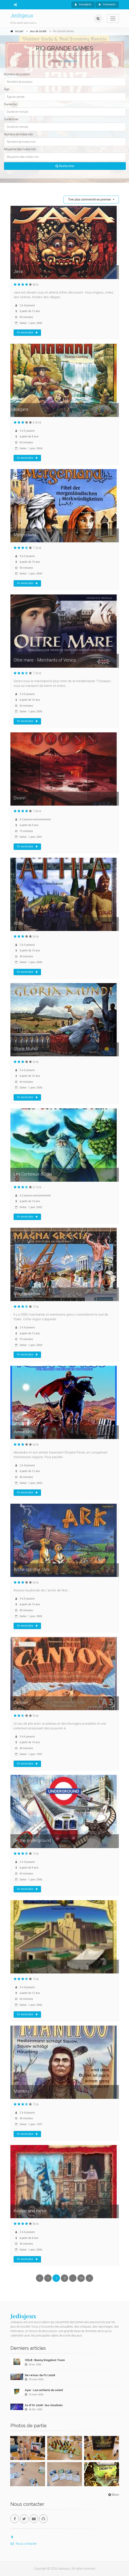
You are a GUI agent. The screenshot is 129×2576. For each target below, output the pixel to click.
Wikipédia (70, 61)
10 (81, 2278)
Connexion (107, 4)
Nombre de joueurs (17, 74)
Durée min (10, 104)
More (113, 2494)
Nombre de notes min (18, 134)
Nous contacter (23, 2543)
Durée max (11, 119)
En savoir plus (27, 332)
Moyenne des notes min (20, 149)
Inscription (83, 4)
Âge (6, 89)
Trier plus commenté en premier (90, 199)
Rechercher (64, 166)
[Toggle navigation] (113, 18)
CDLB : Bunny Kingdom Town (45, 2360)
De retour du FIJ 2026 (40, 2375)
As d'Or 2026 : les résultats (44, 2405)
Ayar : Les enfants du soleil (44, 2390)
